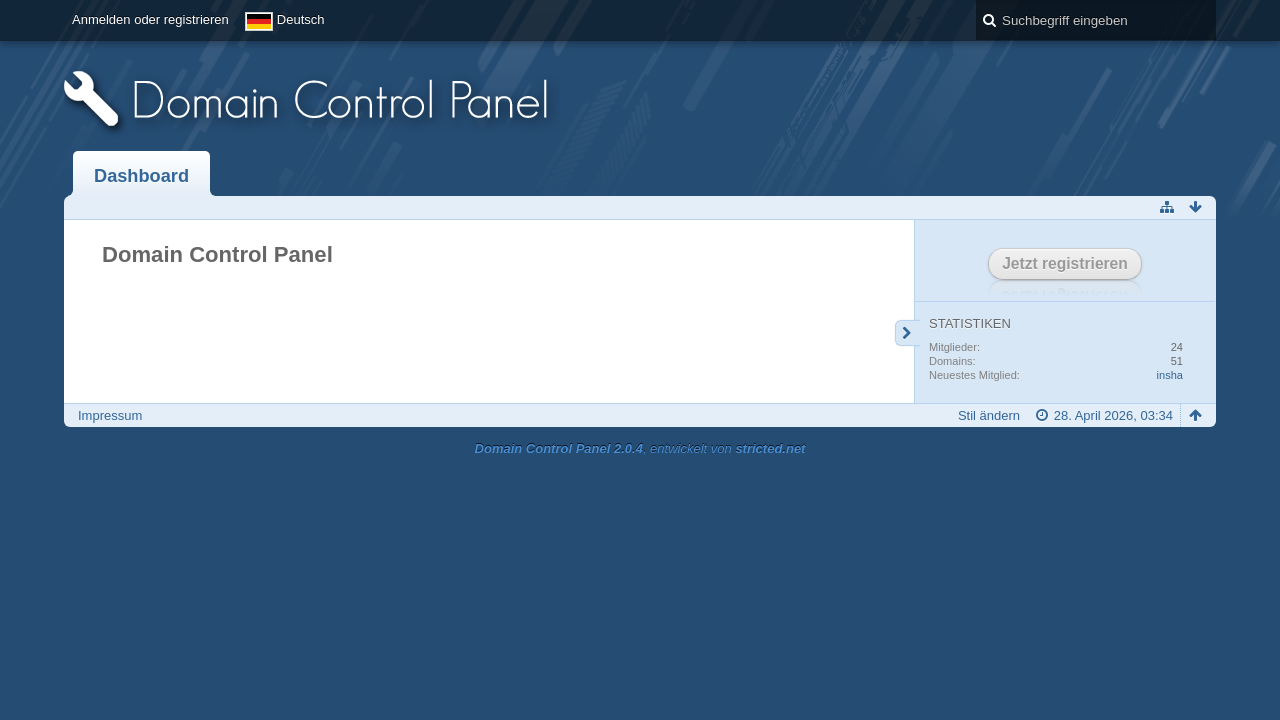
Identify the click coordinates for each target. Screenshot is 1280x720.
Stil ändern (989, 415)
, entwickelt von (640, 448)
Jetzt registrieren (1065, 263)
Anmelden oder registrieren (150, 19)
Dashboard (141, 176)
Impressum (110, 415)
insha (1170, 375)
